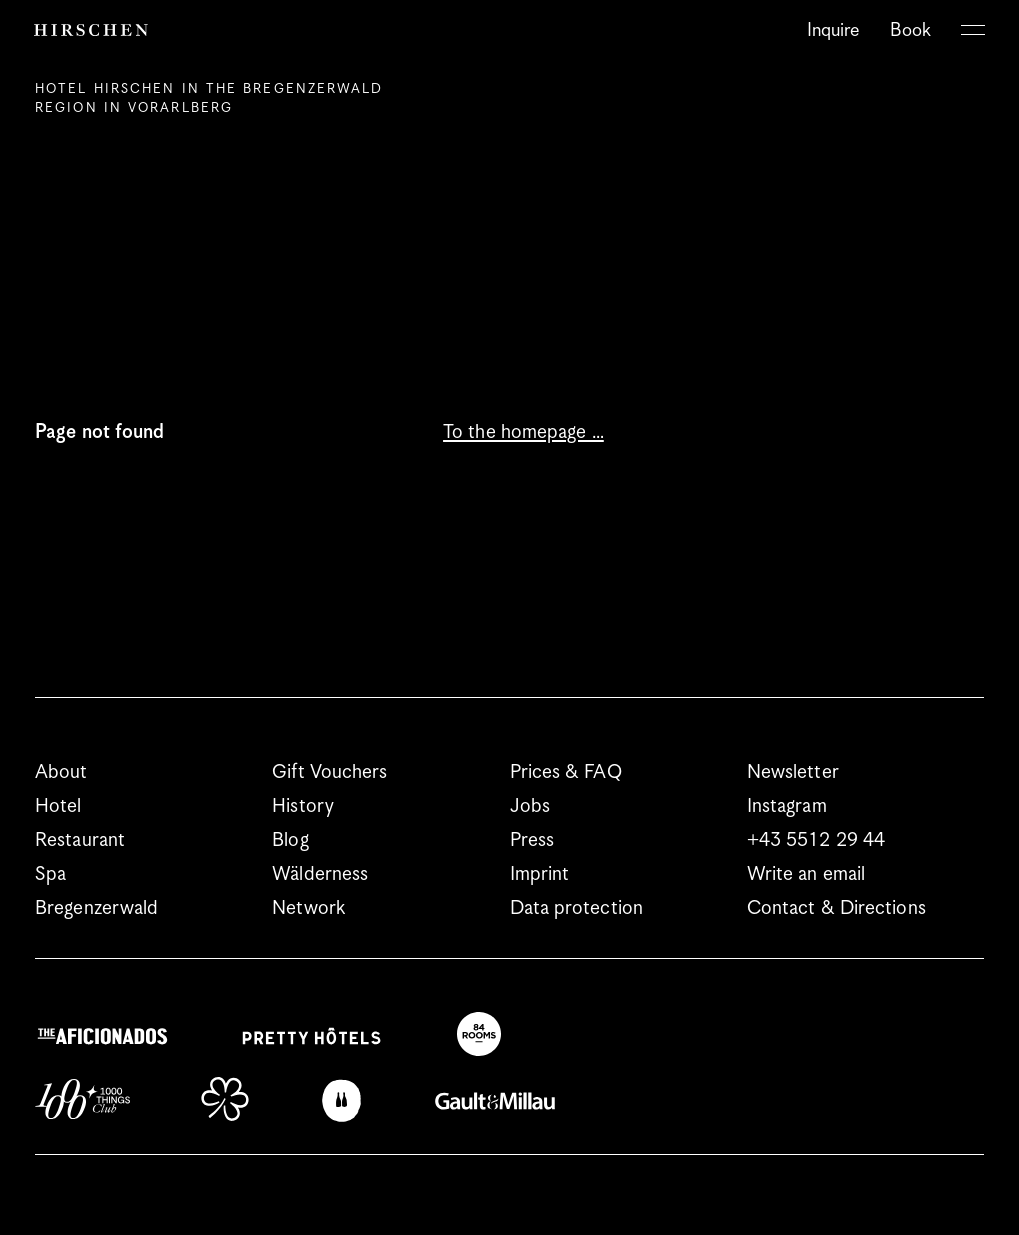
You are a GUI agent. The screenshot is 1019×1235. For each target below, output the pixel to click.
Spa (50, 874)
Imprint (540, 874)
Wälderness (320, 874)
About (61, 772)
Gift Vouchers (329, 772)
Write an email (806, 874)
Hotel (58, 806)
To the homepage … (523, 432)
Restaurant (80, 840)
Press (532, 840)
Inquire (833, 30)
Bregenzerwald (96, 908)
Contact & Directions (836, 908)
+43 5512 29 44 (816, 840)
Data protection (577, 908)
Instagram (787, 806)
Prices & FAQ (566, 772)
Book (910, 30)
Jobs (530, 806)
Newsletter (793, 772)
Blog (290, 840)
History (303, 806)
